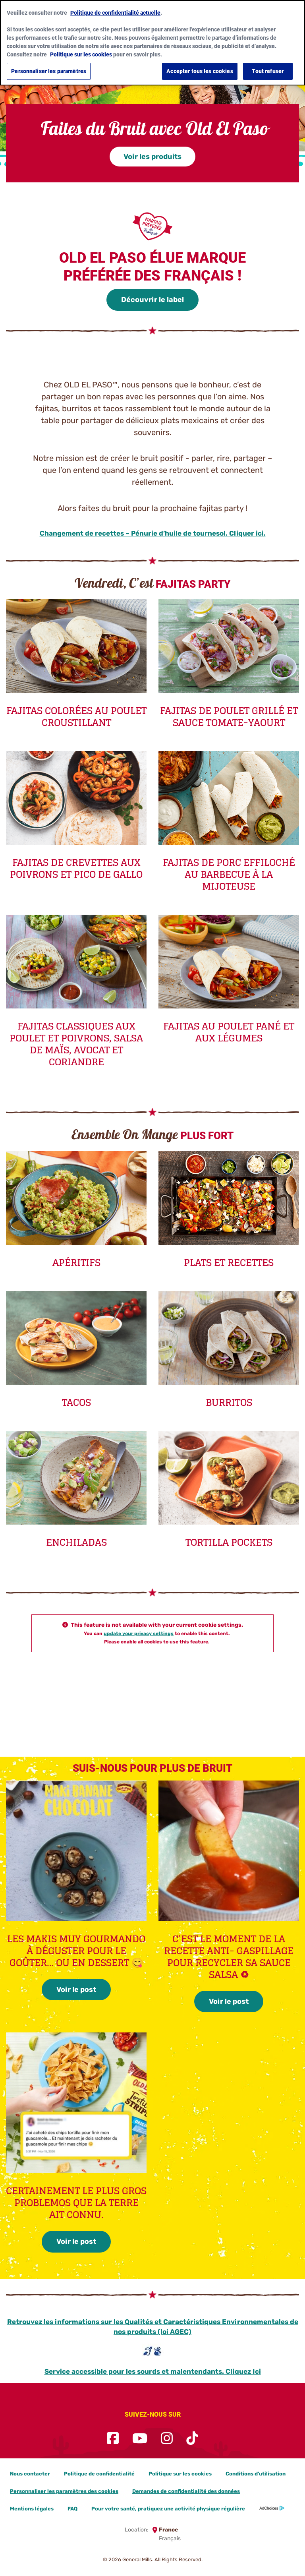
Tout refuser (268, 71)
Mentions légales (32, 2509)
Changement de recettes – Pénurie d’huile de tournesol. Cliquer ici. (153, 533)
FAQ (72, 2509)
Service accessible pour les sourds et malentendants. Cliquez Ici (152, 2371)
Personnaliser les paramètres (48, 71)
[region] (152, 42)
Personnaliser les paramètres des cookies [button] (64, 2491)
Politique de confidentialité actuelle (115, 13)
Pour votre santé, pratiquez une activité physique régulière (168, 2509)
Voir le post (76, 1989)
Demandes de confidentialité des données (186, 2491)
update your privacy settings (139, 1633)
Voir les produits (152, 156)
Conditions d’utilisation (256, 2474)
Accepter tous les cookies (199, 71)
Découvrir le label (152, 299)
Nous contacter (30, 2474)
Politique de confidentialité (99, 2474)
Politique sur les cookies (180, 2474)
